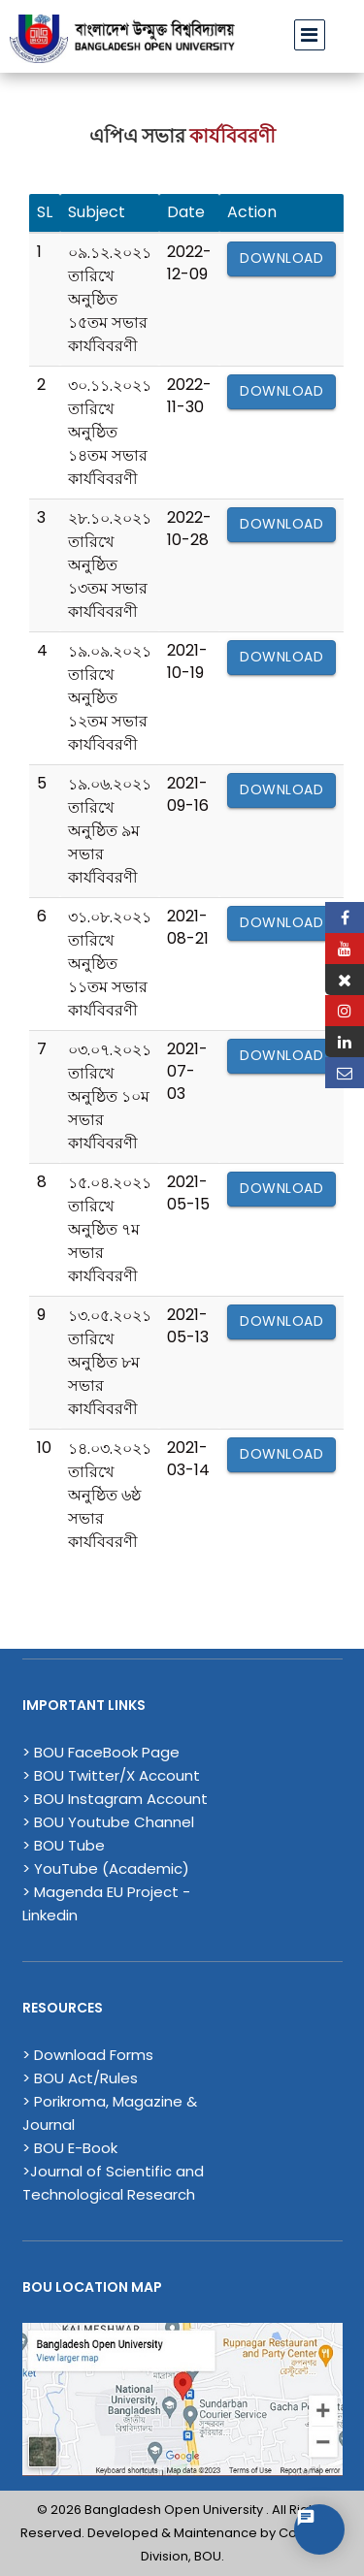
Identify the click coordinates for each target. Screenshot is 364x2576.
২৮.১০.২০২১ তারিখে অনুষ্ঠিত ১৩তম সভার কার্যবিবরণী (109, 565)
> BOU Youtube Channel (108, 1822)
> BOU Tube (63, 1845)
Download (281, 258)
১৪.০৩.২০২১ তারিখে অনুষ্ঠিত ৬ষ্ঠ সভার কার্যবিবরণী (109, 1495)
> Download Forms (87, 2055)
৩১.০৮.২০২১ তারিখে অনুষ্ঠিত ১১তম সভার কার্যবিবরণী (109, 963)
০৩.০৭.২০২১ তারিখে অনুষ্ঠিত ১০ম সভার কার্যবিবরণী (109, 1096)
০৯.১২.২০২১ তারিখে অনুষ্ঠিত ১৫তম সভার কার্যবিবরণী (109, 299)
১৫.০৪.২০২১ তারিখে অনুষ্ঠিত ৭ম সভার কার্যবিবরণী (109, 1229)
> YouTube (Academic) (105, 1868)
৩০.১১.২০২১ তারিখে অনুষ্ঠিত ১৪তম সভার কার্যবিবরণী (109, 432)
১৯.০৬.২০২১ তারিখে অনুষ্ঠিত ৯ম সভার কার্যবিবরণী (109, 830)
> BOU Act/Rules (80, 2078)
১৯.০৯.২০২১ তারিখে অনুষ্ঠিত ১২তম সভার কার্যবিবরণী (109, 698)
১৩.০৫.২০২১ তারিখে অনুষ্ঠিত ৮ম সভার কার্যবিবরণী (109, 1362)
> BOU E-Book (69, 2148)
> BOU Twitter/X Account (111, 1775)
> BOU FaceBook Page (101, 1752)
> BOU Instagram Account (115, 1798)
